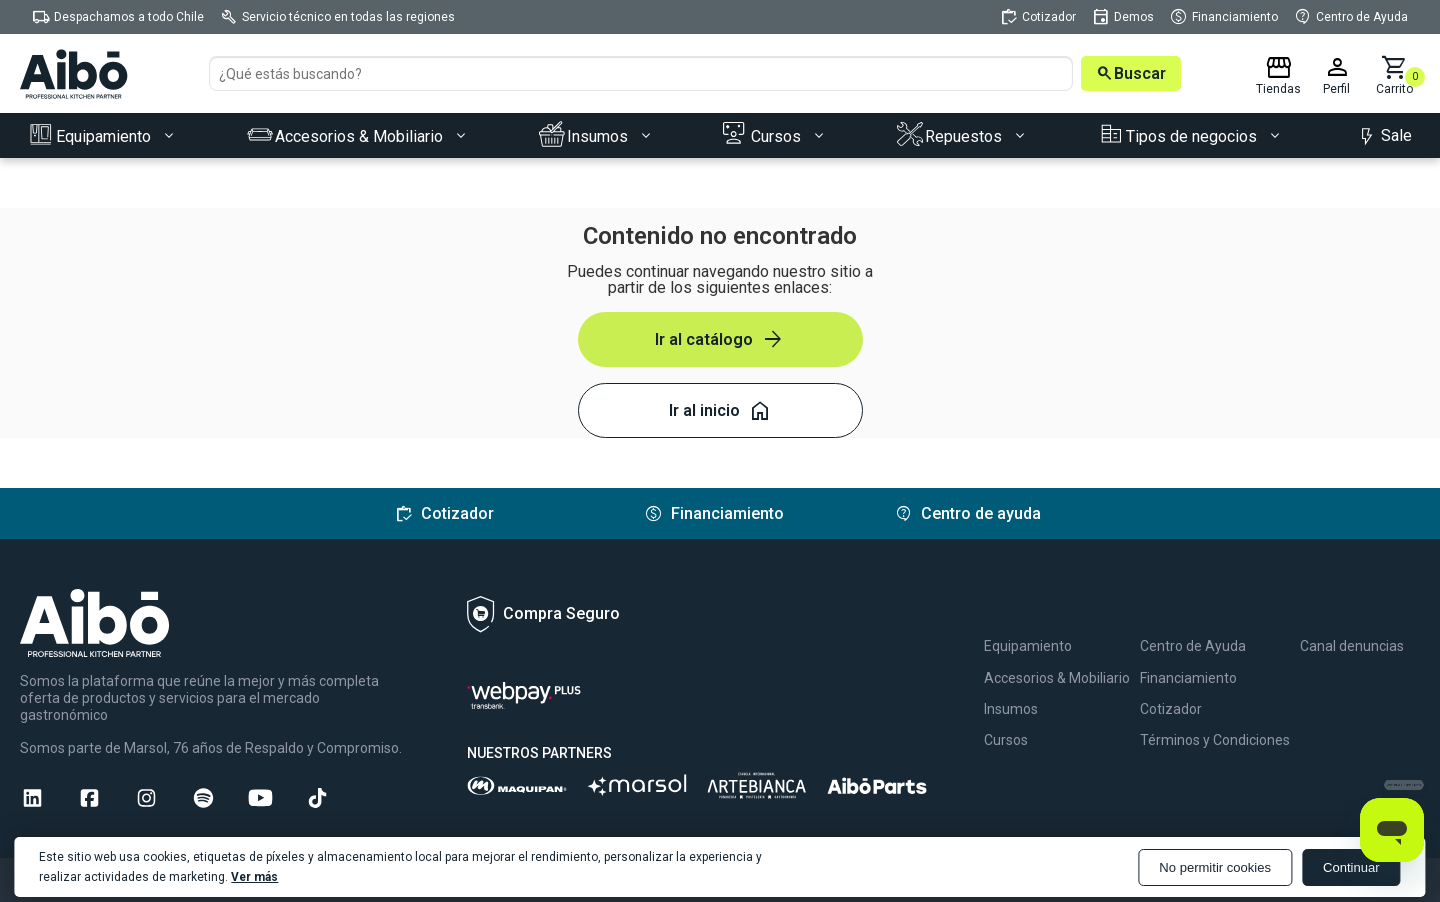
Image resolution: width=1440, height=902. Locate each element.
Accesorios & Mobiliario (1057, 678)
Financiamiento (1188, 678)
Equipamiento (1028, 646)
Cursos (1006, 740)
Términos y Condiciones (1215, 740)
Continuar (1351, 867)
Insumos (1011, 709)
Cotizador (1171, 709)
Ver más (255, 877)
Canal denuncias (1352, 646)
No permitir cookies (1213, 867)
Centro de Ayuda (1193, 646)
